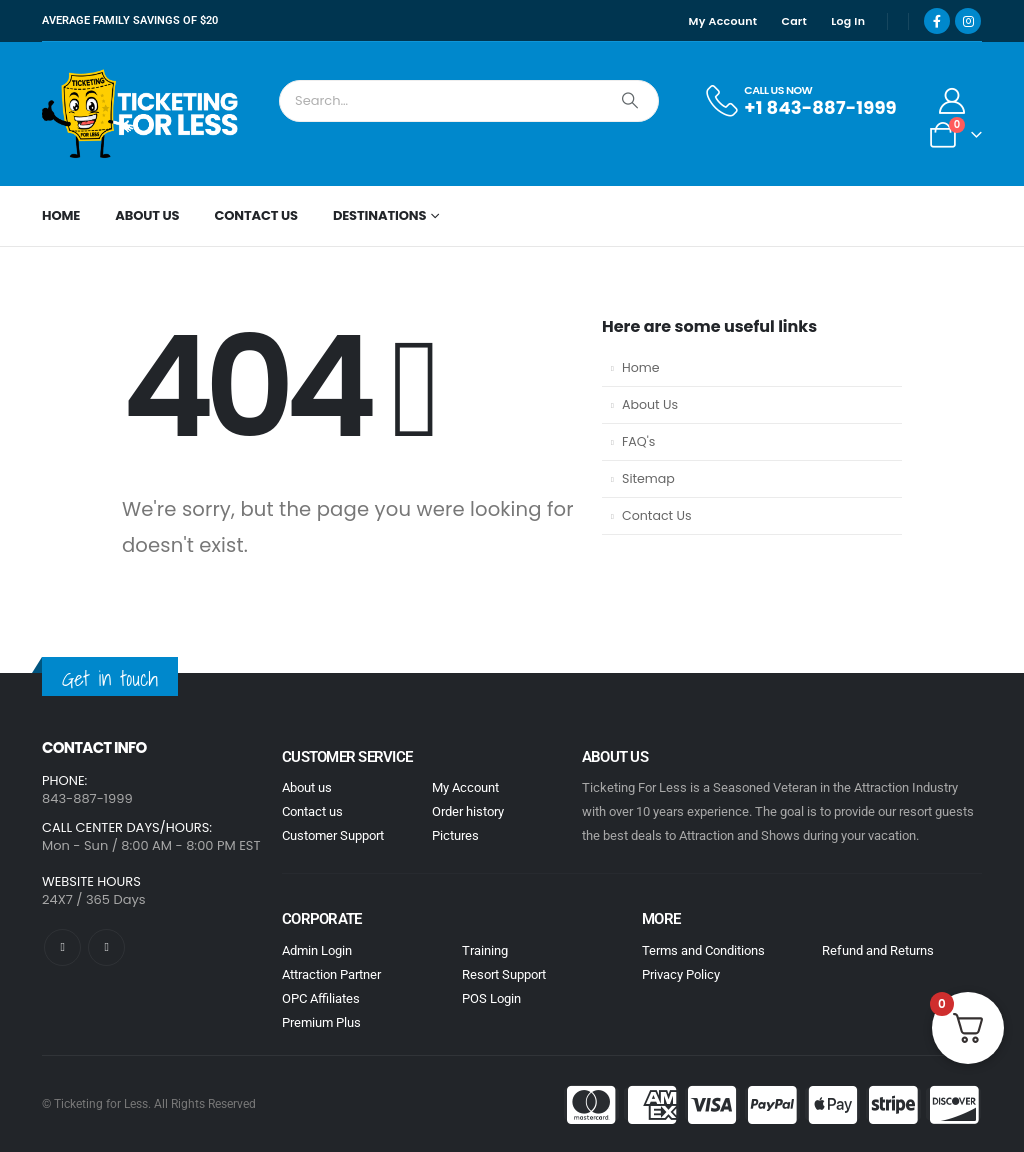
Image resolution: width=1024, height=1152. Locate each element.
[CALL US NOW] (800, 101)
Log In (848, 21)
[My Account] (952, 101)
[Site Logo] (142, 114)
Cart (794, 21)
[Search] (630, 101)
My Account (723, 21)
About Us (147, 215)
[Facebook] (937, 21)
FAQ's (638, 441)
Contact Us (255, 215)
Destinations (379, 215)
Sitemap (648, 478)
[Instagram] (968, 21)
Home (61, 215)
